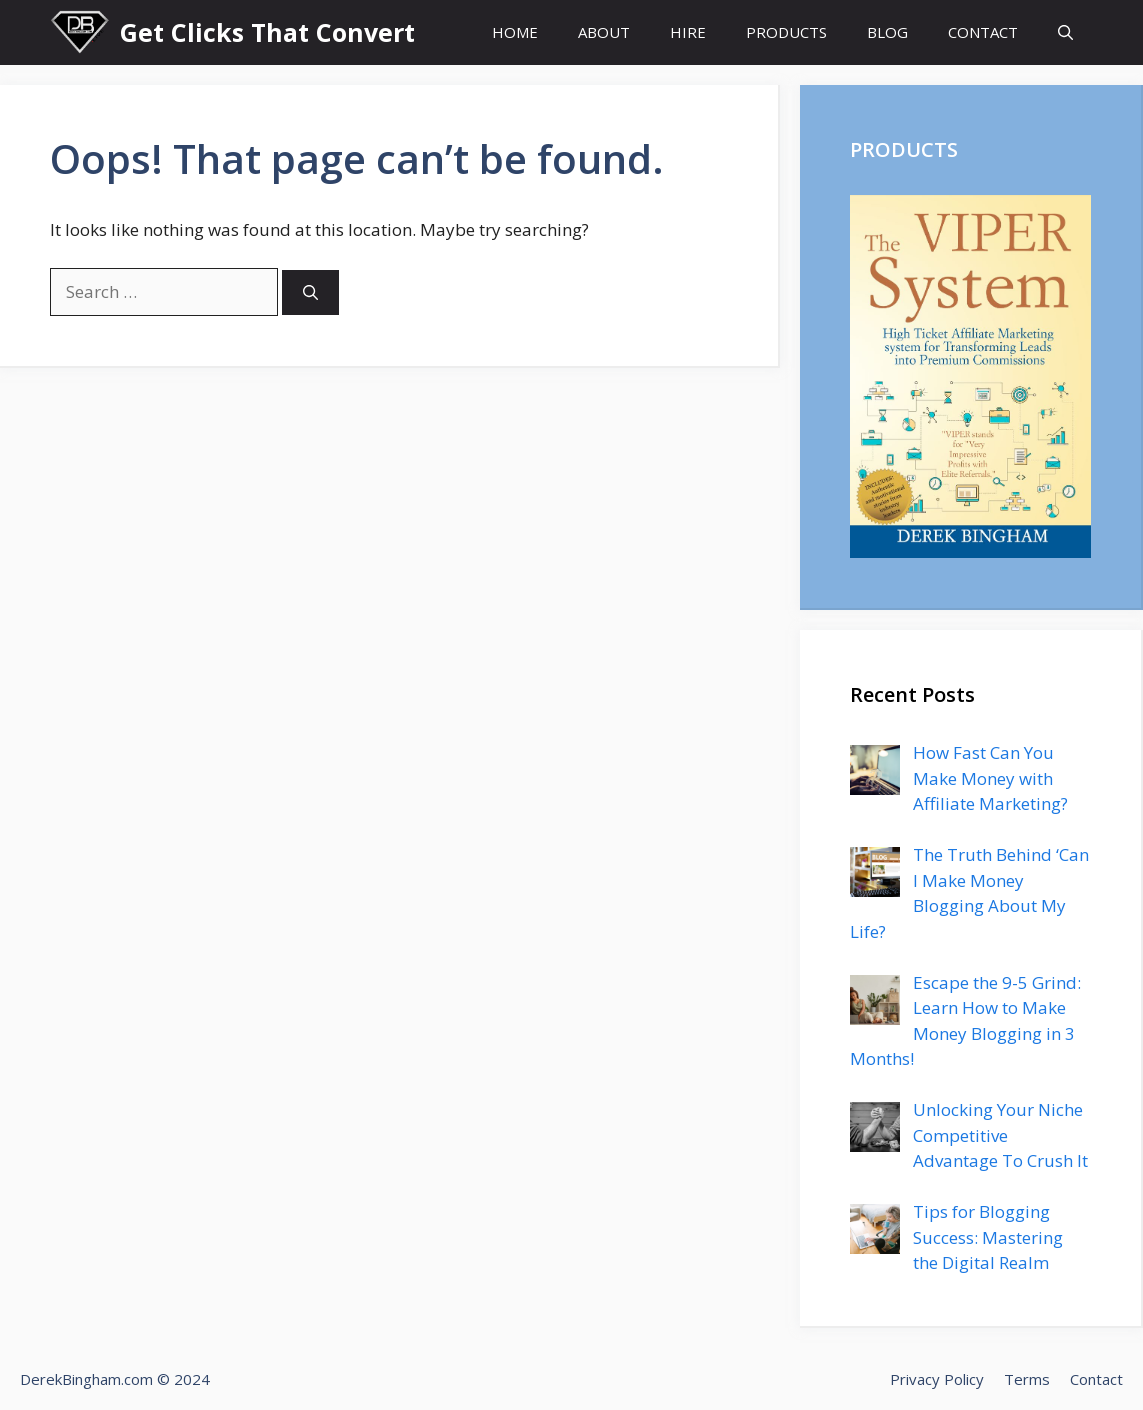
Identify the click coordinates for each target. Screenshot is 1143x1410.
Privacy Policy (937, 1379)
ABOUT (604, 32)
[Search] (310, 292)
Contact (1096, 1379)
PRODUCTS (786, 32)
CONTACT (983, 32)
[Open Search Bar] (1065, 32)
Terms (1027, 1379)
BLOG (887, 32)
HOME (515, 32)
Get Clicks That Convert (267, 32)
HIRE (688, 32)
